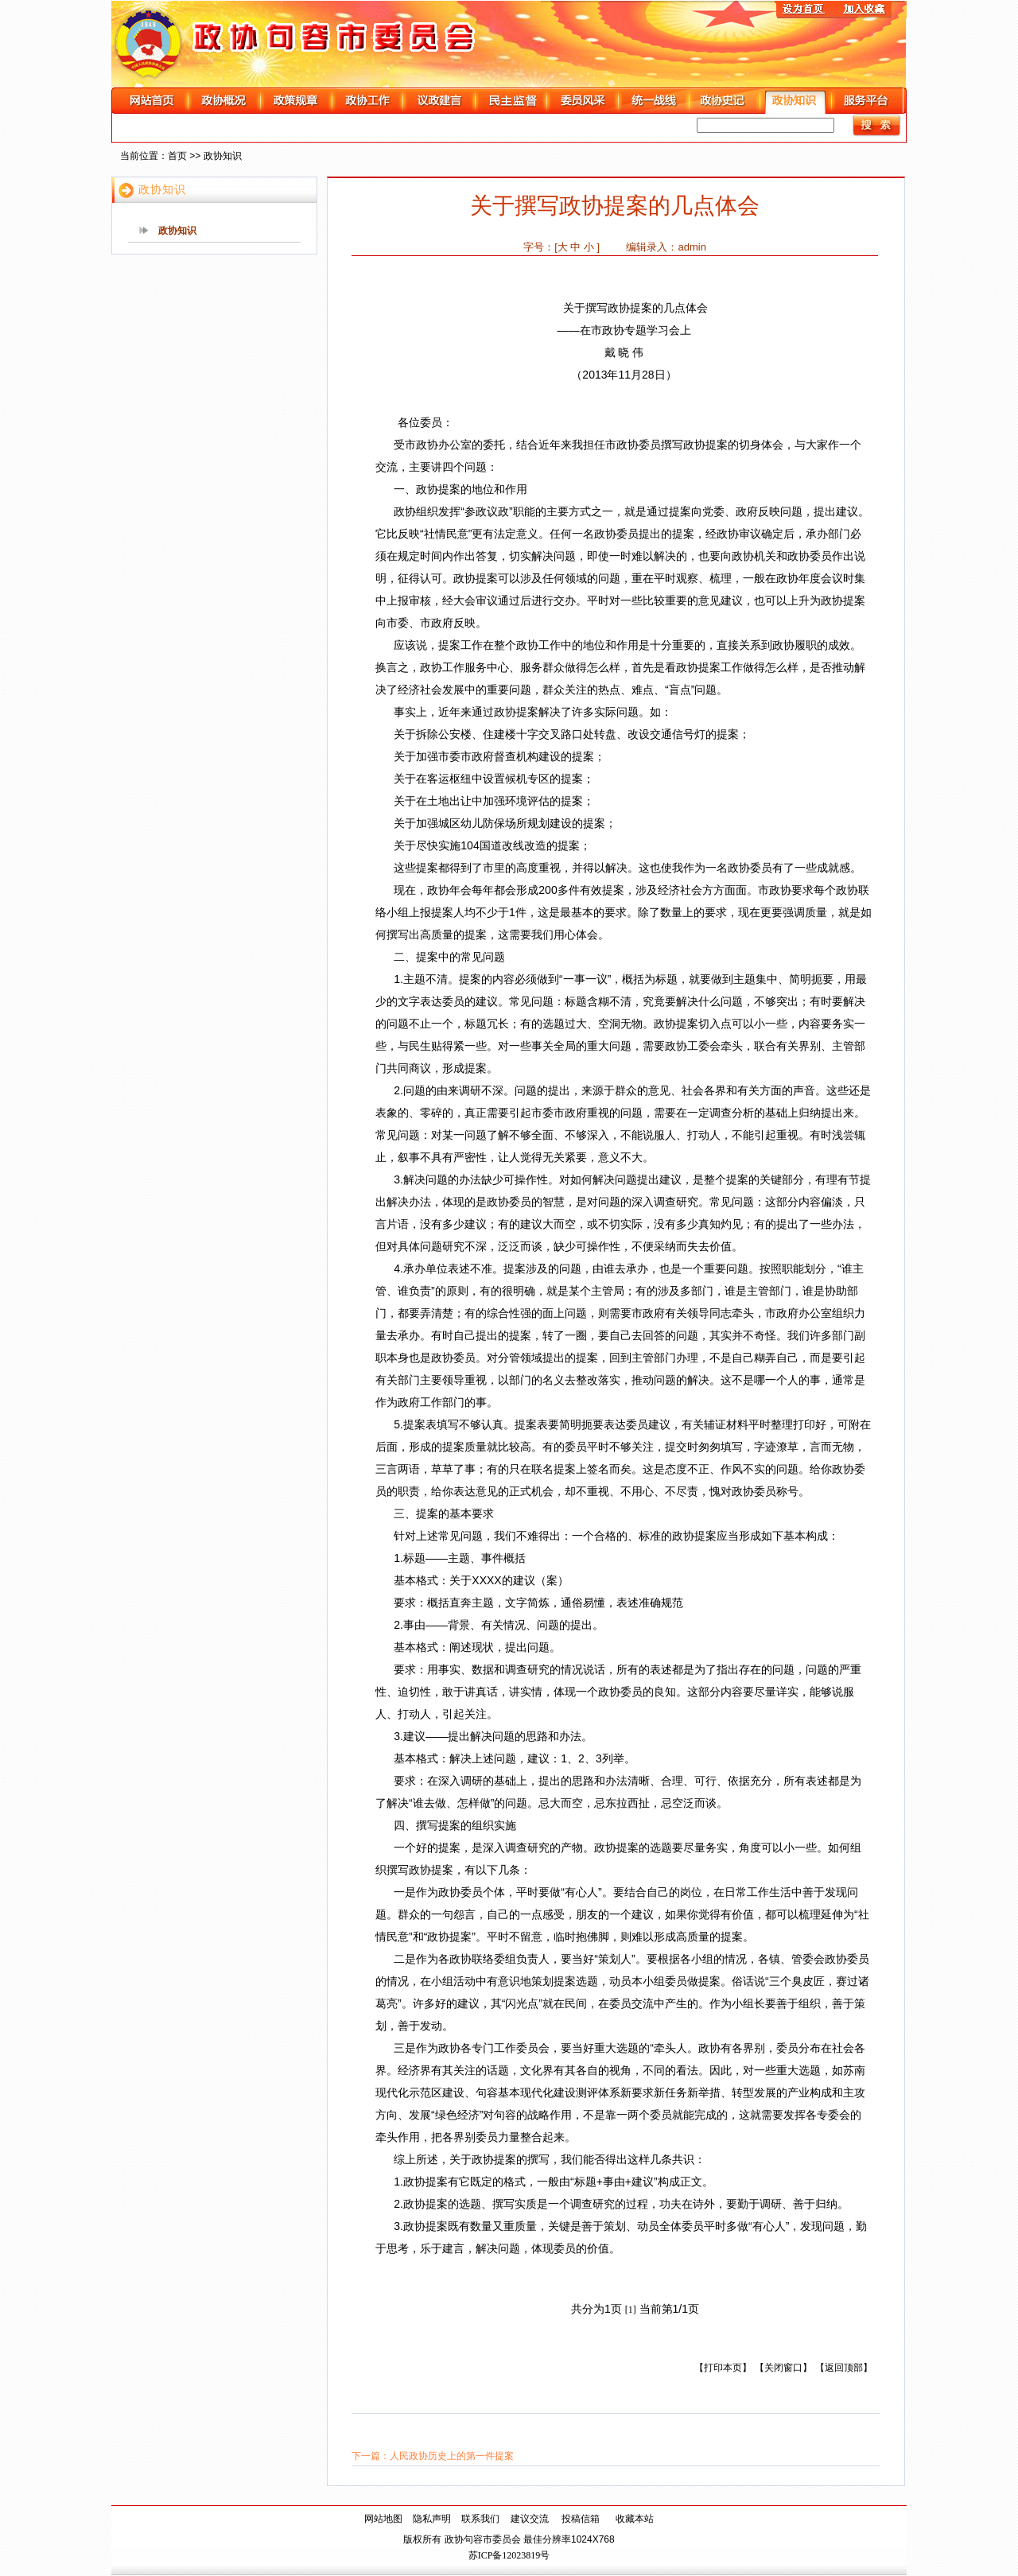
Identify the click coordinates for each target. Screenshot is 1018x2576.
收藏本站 (635, 2518)
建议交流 (530, 2518)
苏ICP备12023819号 (509, 2555)
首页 (177, 155)
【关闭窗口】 (783, 2367)
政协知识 (223, 155)
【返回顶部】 (843, 2367)
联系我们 (480, 2518)
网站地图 (383, 2518)
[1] (630, 2309)
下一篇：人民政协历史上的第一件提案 (433, 2455)
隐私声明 (432, 2518)
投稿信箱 (580, 2518)
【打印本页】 (723, 2367)
